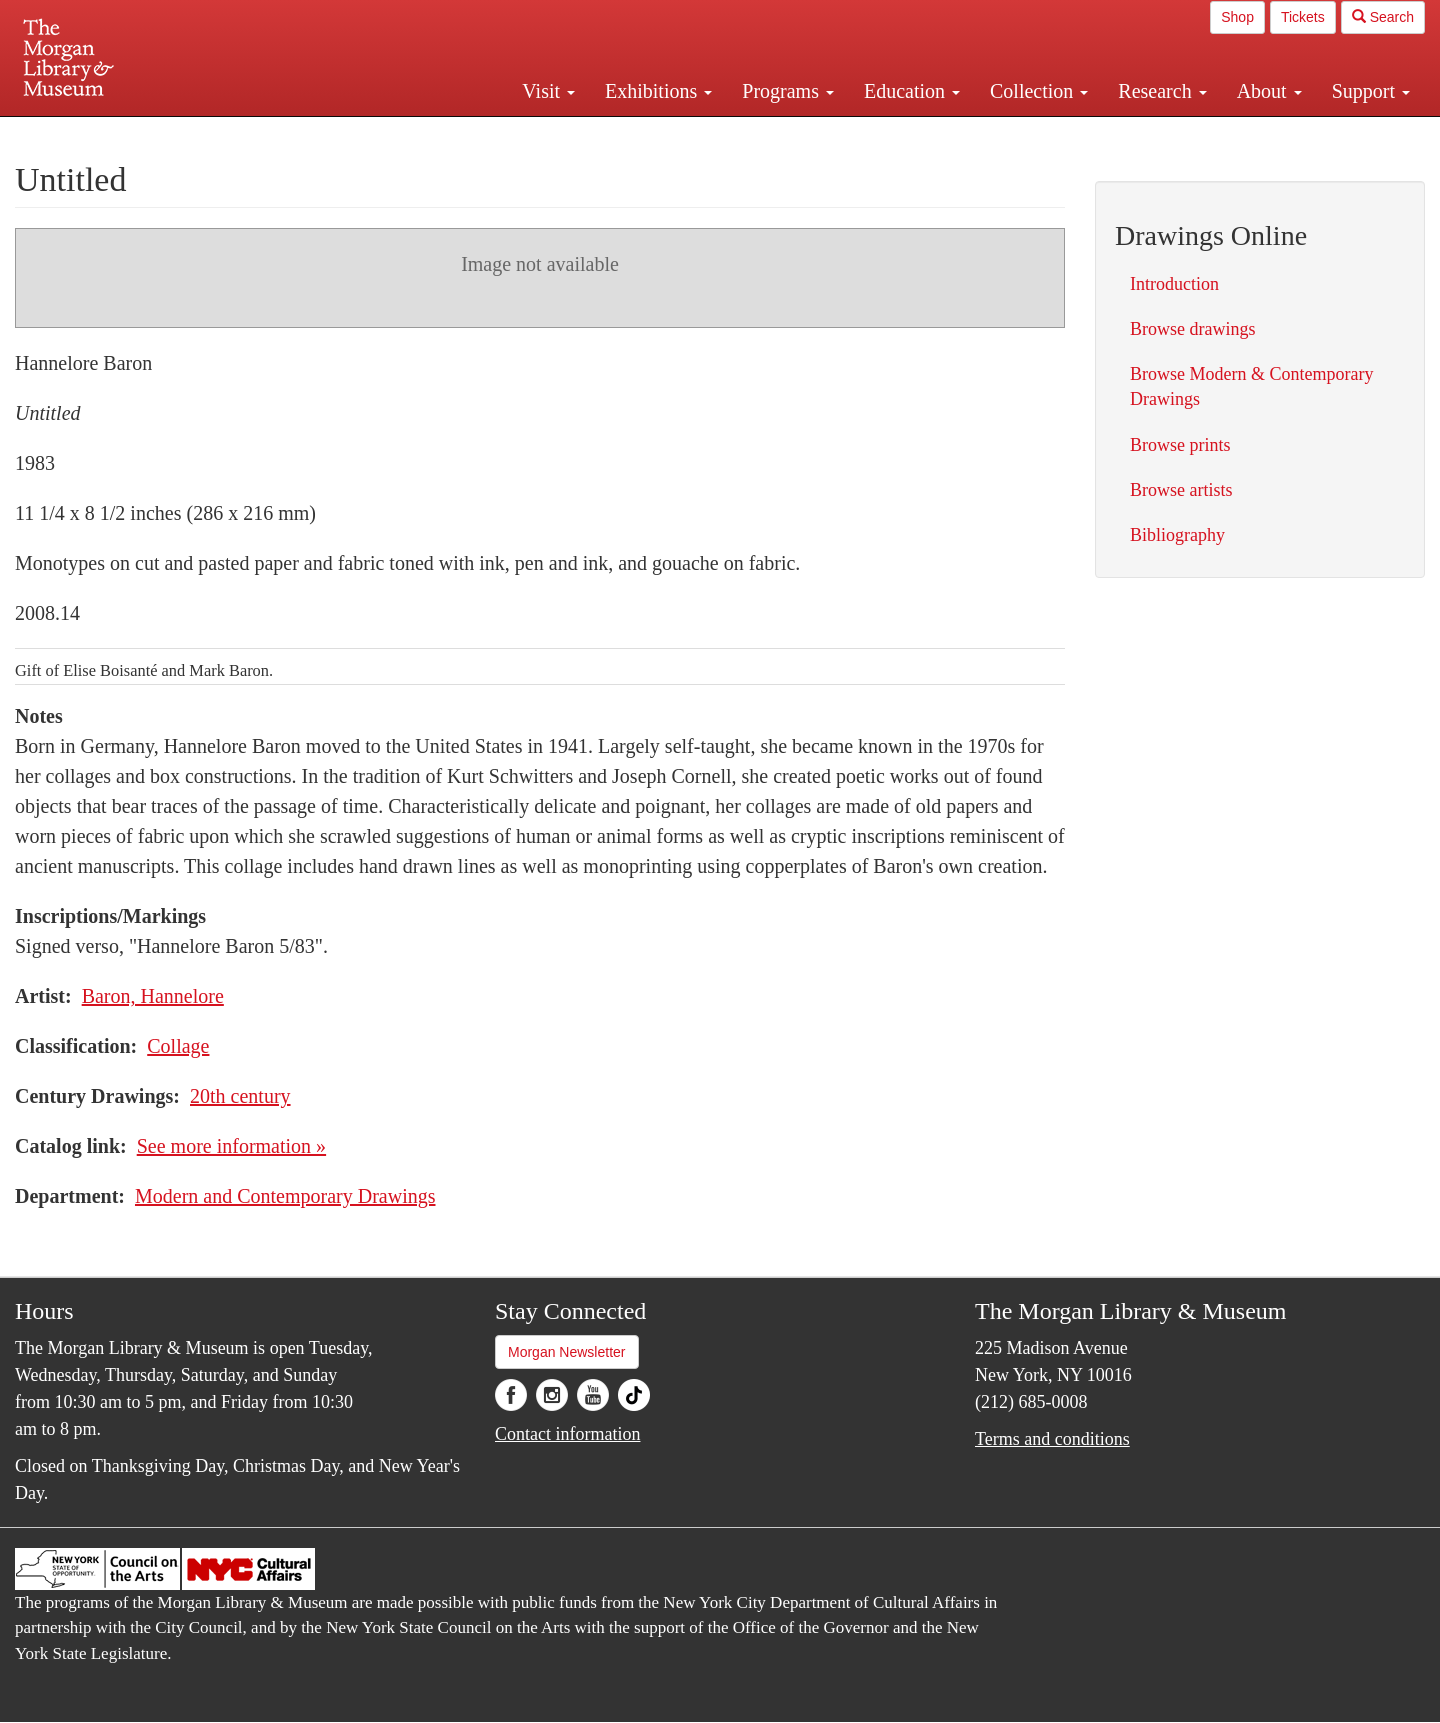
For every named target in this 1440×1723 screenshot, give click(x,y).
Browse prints (1180, 445)
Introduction (1174, 284)
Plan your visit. (482, 134)
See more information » (231, 1146)
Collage (178, 1046)
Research (1162, 91)
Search (1383, 17)
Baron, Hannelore (153, 996)
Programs (788, 91)
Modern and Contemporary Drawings (285, 1196)
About (1269, 91)
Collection (1039, 91)
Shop (1237, 17)
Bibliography (1177, 535)
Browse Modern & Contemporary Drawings (1251, 386)
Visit (548, 91)
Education (912, 91)
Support (1371, 91)
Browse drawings (1192, 329)
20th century (240, 1096)
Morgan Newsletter (567, 1352)
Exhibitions (658, 91)
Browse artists (1181, 490)
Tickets (1303, 17)
